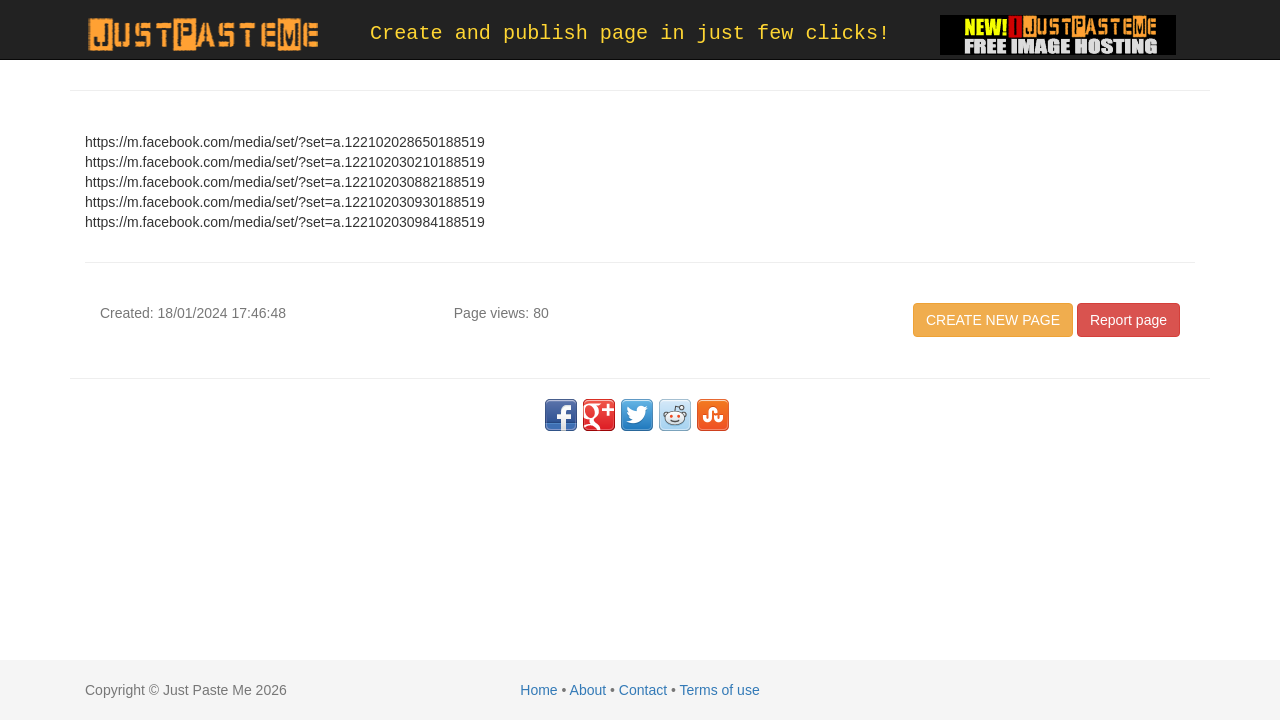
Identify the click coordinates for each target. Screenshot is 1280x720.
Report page (1128, 320)
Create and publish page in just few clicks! (630, 33)
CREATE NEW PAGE (993, 320)
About (588, 690)
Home (538, 690)
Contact (643, 690)
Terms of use (720, 690)
